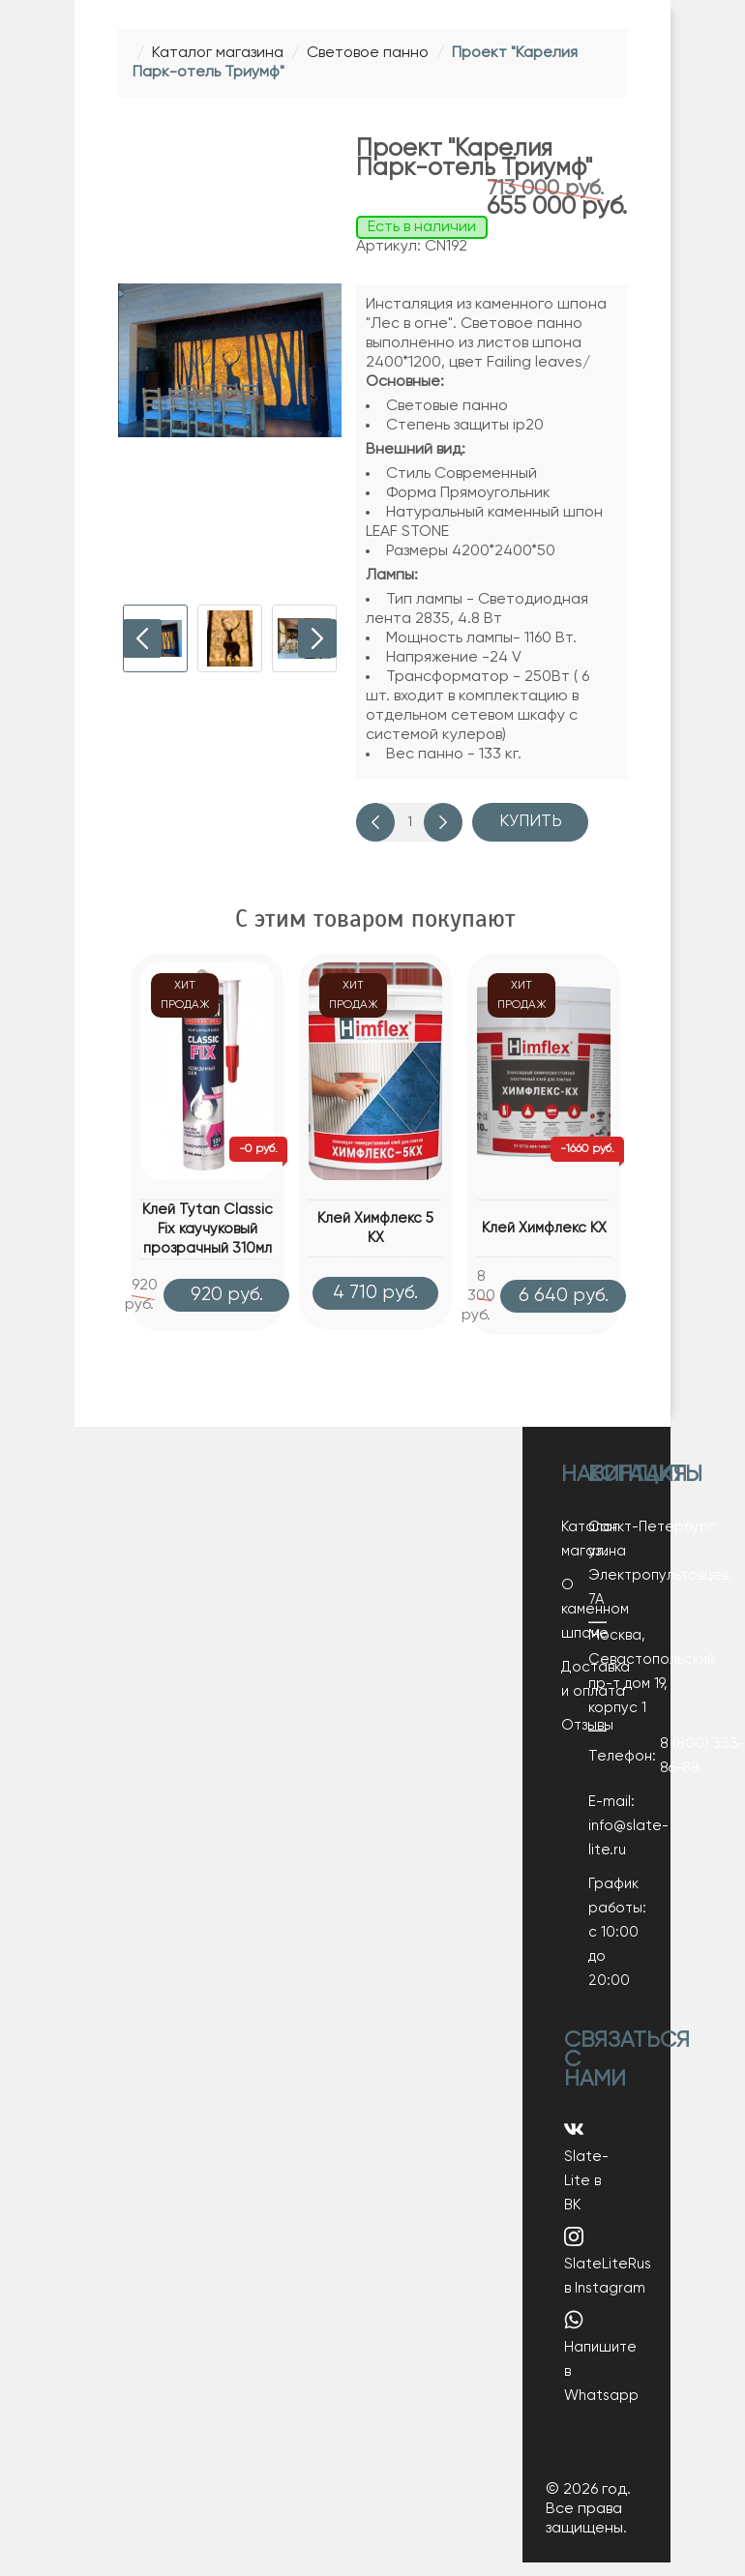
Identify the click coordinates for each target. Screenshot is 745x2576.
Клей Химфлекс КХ (544, 1228)
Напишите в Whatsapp (601, 2370)
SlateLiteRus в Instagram (607, 2274)
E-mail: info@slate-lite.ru (597, 1839)
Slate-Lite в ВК (586, 2179)
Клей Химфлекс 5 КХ (375, 1228)
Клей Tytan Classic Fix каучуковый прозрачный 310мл (207, 1229)
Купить (530, 822)
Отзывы (587, 1739)
